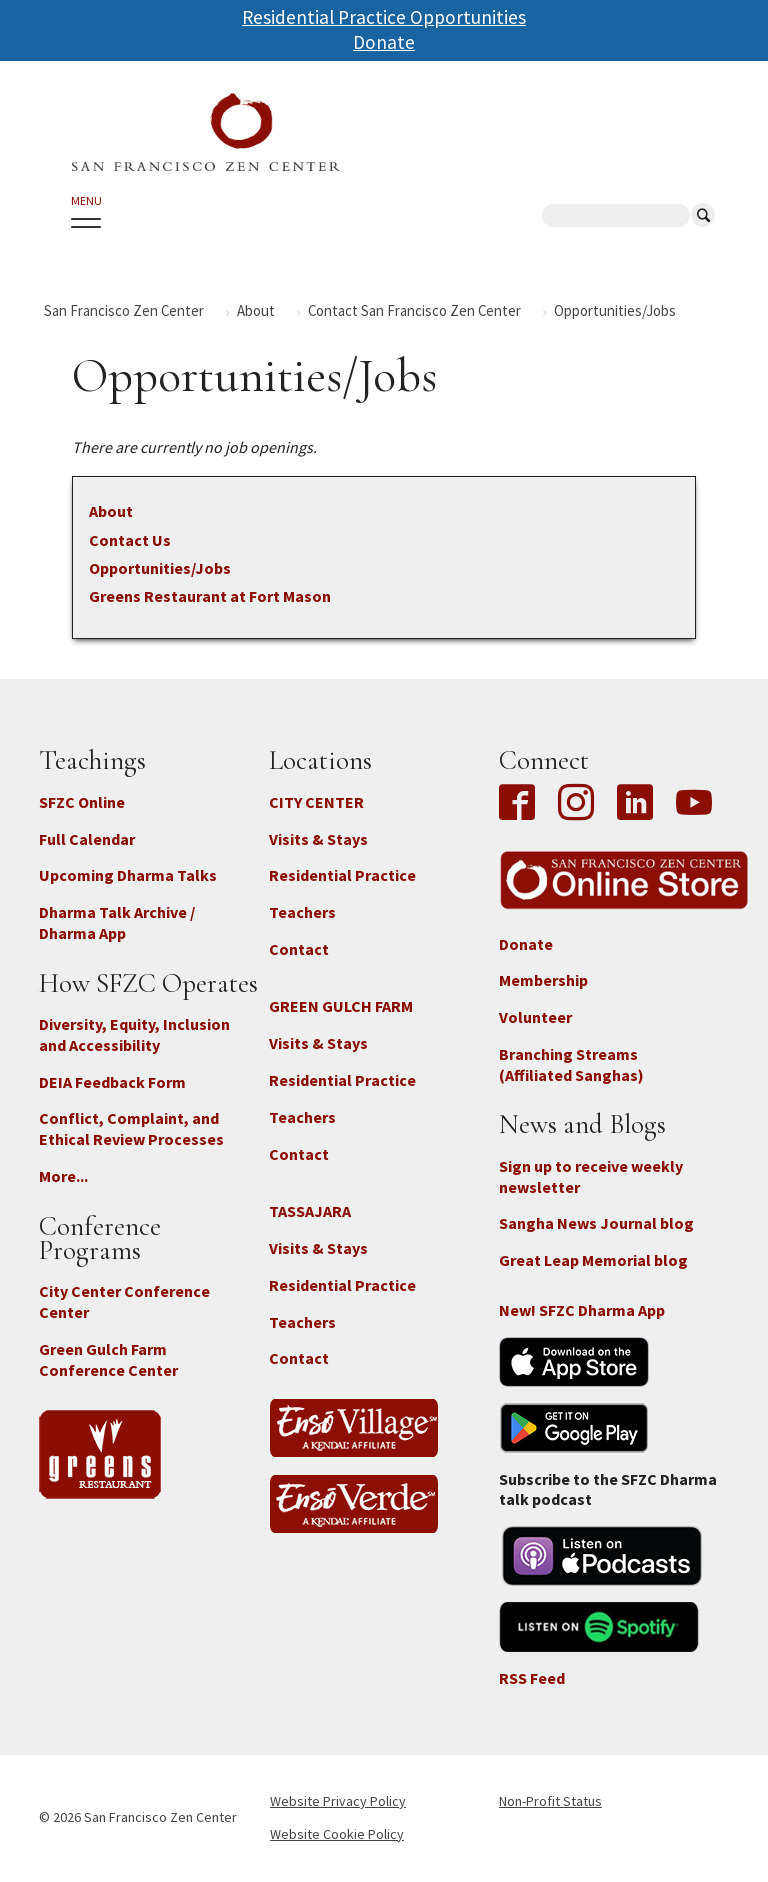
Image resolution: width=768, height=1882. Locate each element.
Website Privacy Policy (338, 1801)
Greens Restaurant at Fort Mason (210, 596)
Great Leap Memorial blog (593, 1260)
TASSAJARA (310, 1211)
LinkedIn (635, 804)
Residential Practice (342, 875)
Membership (543, 980)
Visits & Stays (318, 839)
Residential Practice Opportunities (384, 17)
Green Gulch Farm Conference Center (108, 1359)
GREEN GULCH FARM (341, 1006)
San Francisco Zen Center (124, 310)
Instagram (576, 804)
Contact (299, 949)
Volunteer (535, 1017)
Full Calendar (87, 839)
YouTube (694, 804)
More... (63, 1176)
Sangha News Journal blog (596, 1223)
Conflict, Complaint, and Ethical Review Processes (131, 1128)
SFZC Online (82, 802)
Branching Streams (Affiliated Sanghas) (571, 1064)
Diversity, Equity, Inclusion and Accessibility (134, 1034)
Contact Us (130, 540)
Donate (384, 42)
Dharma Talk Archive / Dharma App (117, 922)
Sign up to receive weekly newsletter (591, 1176)
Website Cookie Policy (337, 1834)
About (256, 310)
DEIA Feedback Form (112, 1082)
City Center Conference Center (124, 1301)
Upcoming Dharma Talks (128, 875)
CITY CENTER (316, 802)
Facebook (522, 804)
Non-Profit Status (550, 1801)
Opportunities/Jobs (160, 568)
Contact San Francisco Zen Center (414, 310)
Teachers (302, 912)
